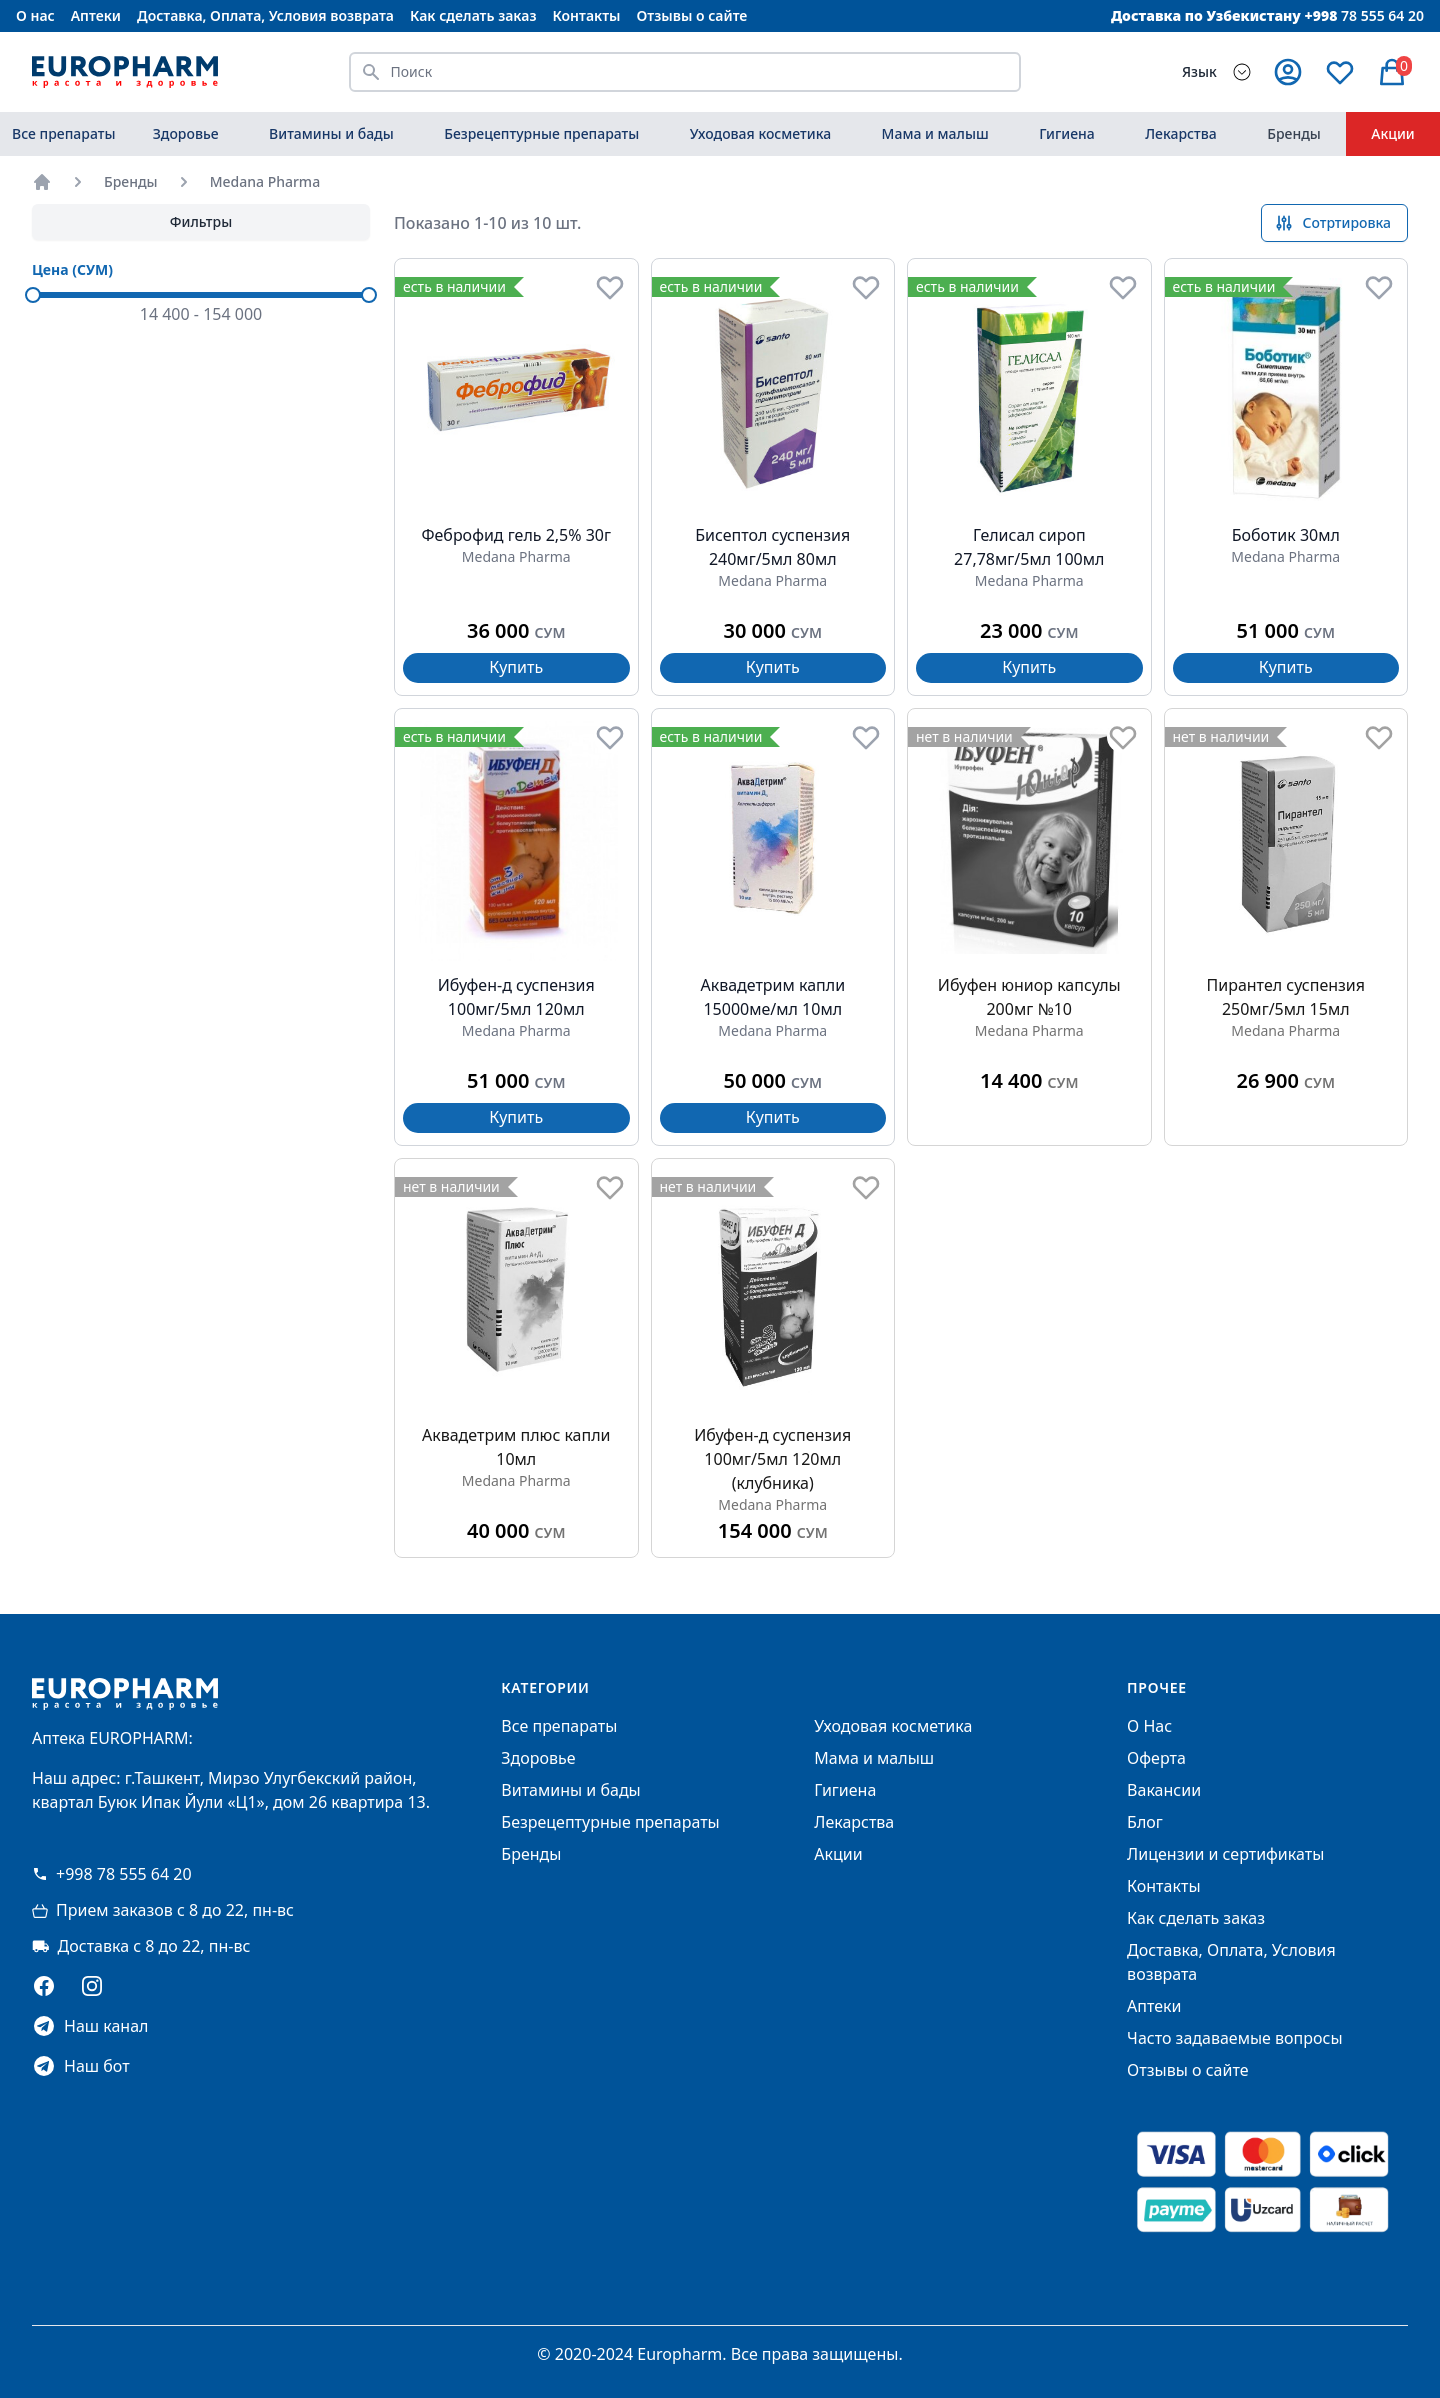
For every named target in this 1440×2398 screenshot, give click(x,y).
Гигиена (1067, 133)
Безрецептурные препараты (541, 133)
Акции (1393, 133)
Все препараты (63, 133)
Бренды (1294, 133)
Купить (516, 667)
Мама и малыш (935, 133)
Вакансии (1164, 1790)
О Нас (1149, 1726)
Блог (1145, 1822)
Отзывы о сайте (692, 15)
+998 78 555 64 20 (112, 1874)
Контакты (586, 15)
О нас (35, 15)
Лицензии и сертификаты (1225, 1854)
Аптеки (96, 15)
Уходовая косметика (760, 133)
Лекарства (1181, 133)
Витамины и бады (331, 133)
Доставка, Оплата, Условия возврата (265, 15)
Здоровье (186, 133)
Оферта (1156, 1758)
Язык (1199, 71)
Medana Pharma (265, 181)
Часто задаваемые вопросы (1234, 2038)
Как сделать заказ (473, 15)
